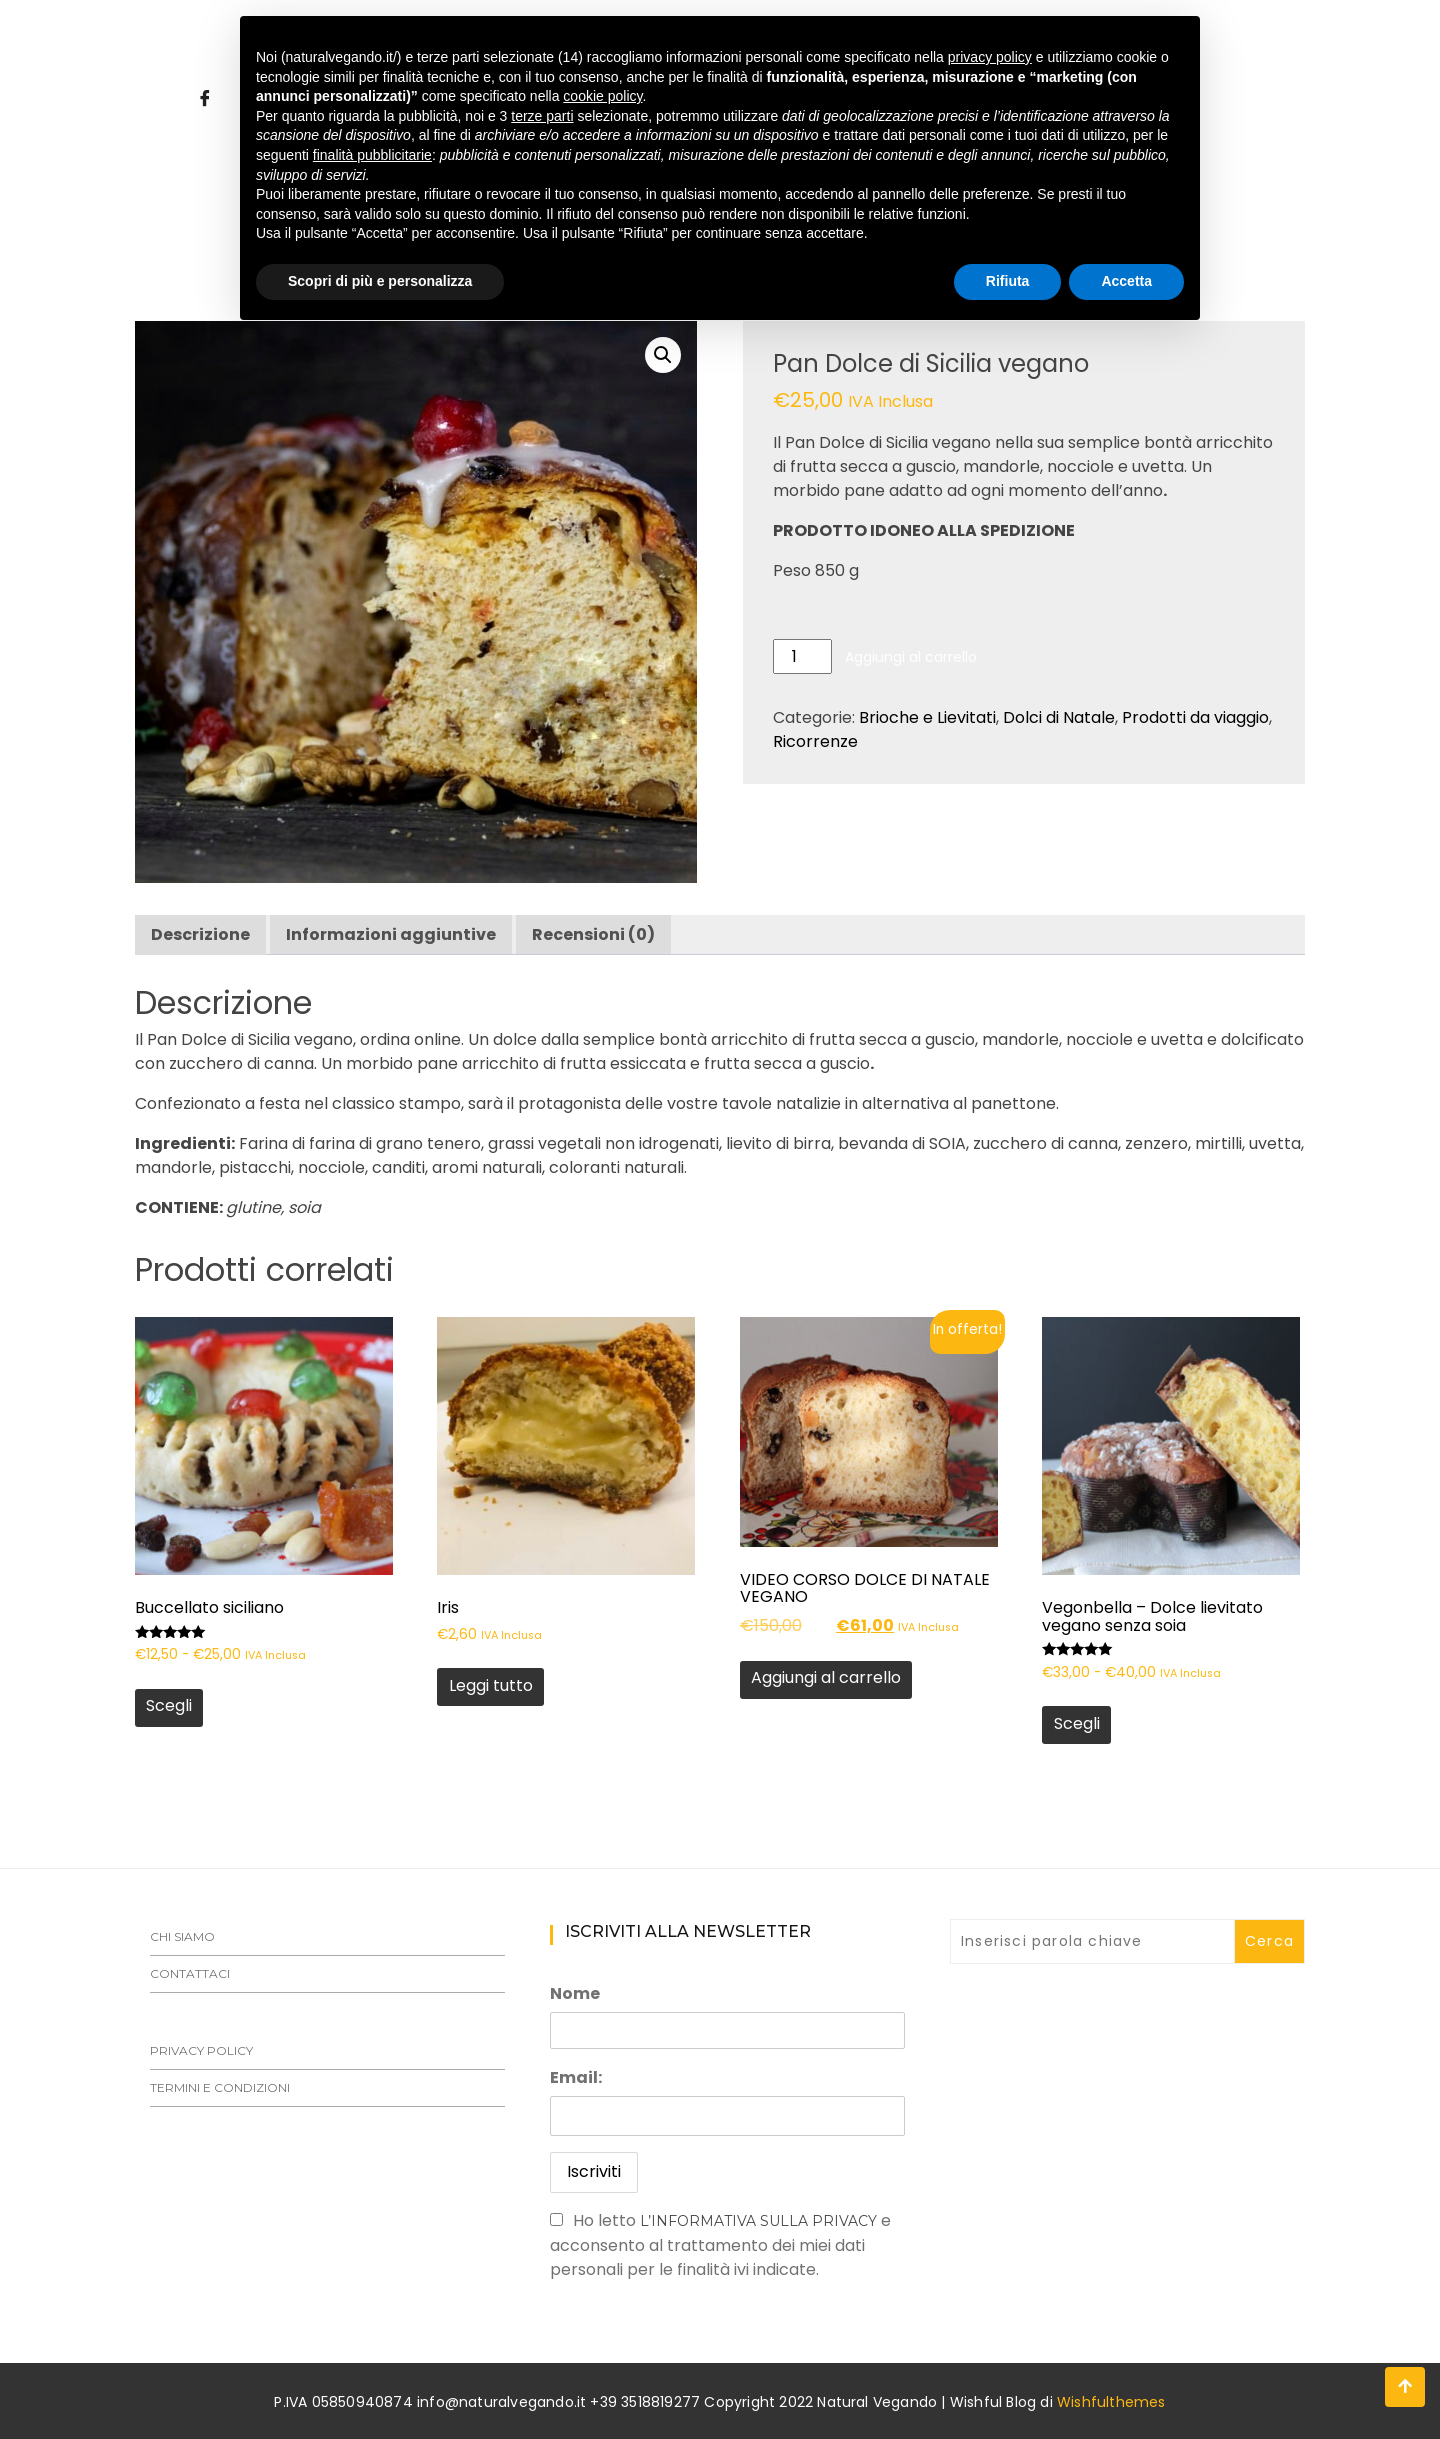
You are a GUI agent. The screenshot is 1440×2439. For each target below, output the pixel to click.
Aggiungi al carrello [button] (826, 1677)
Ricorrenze (815, 741)
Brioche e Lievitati (927, 717)
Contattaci (190, 1973)
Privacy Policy (201, 2050)
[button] (663, 355)
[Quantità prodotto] (802, 656)
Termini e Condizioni (220, 2087)
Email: (576, 2077)
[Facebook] (205, 99)
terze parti (542, 116)
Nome (575, 1993)
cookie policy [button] (602, 96)
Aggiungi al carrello (911, 657)
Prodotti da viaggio (1195, 717)
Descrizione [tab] (200, 934)
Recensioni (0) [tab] (593, 934)
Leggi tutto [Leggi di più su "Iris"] (491, 1685)
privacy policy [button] (990, 57)
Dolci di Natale (1059, 717)
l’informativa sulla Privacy (758, 2221)
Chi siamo (182, 1936)
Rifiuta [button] (1008, 281)
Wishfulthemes (1111, 2402)
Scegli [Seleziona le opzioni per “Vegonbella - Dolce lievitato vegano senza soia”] (1077, 1723)
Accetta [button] (1126, 281)
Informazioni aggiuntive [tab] (391, 934)
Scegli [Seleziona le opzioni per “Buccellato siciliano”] (169, 1705)
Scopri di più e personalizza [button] (380, 281)
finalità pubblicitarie (372, 155)
